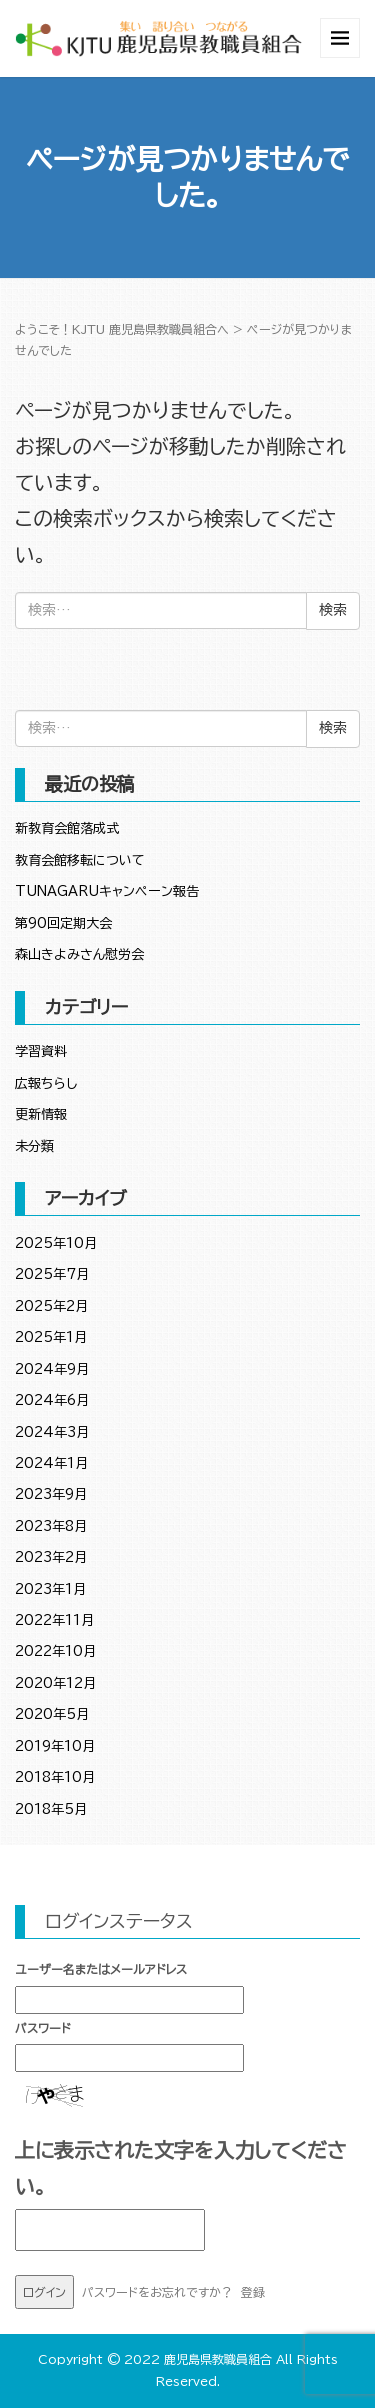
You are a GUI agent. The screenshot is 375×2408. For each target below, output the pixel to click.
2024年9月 (52, 1369)
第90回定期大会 (63, 923)
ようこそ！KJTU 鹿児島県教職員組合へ (122, 329)
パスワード (43, 2028)
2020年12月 (55, 1683)
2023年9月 (51, 1494)
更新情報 (41, 1114)
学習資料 (41, 1051)
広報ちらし (46, 1083)
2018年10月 (55, 1777)
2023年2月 (51, 1557)
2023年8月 (51, 1526)
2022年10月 (55, 1651)
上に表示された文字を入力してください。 (181, 2168)
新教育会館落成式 (67, 828)
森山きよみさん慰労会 (79, 954)
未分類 (34, 1146)
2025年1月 (51, 1337)
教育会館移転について (80, 860)
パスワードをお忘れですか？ (157, 2292)
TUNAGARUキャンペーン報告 (107, 891)
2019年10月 (55, 1746)
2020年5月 (52, 1714)
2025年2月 (51, 1306)
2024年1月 (51, 1463)
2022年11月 (54, 1620)
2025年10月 (56, 1243)
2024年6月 (52, 1400)
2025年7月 (52, 1274)
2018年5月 (51, 1809)
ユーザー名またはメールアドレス (101, 1969)
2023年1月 (50, 1589)
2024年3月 (52, 1432)
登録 (253, 2292)
